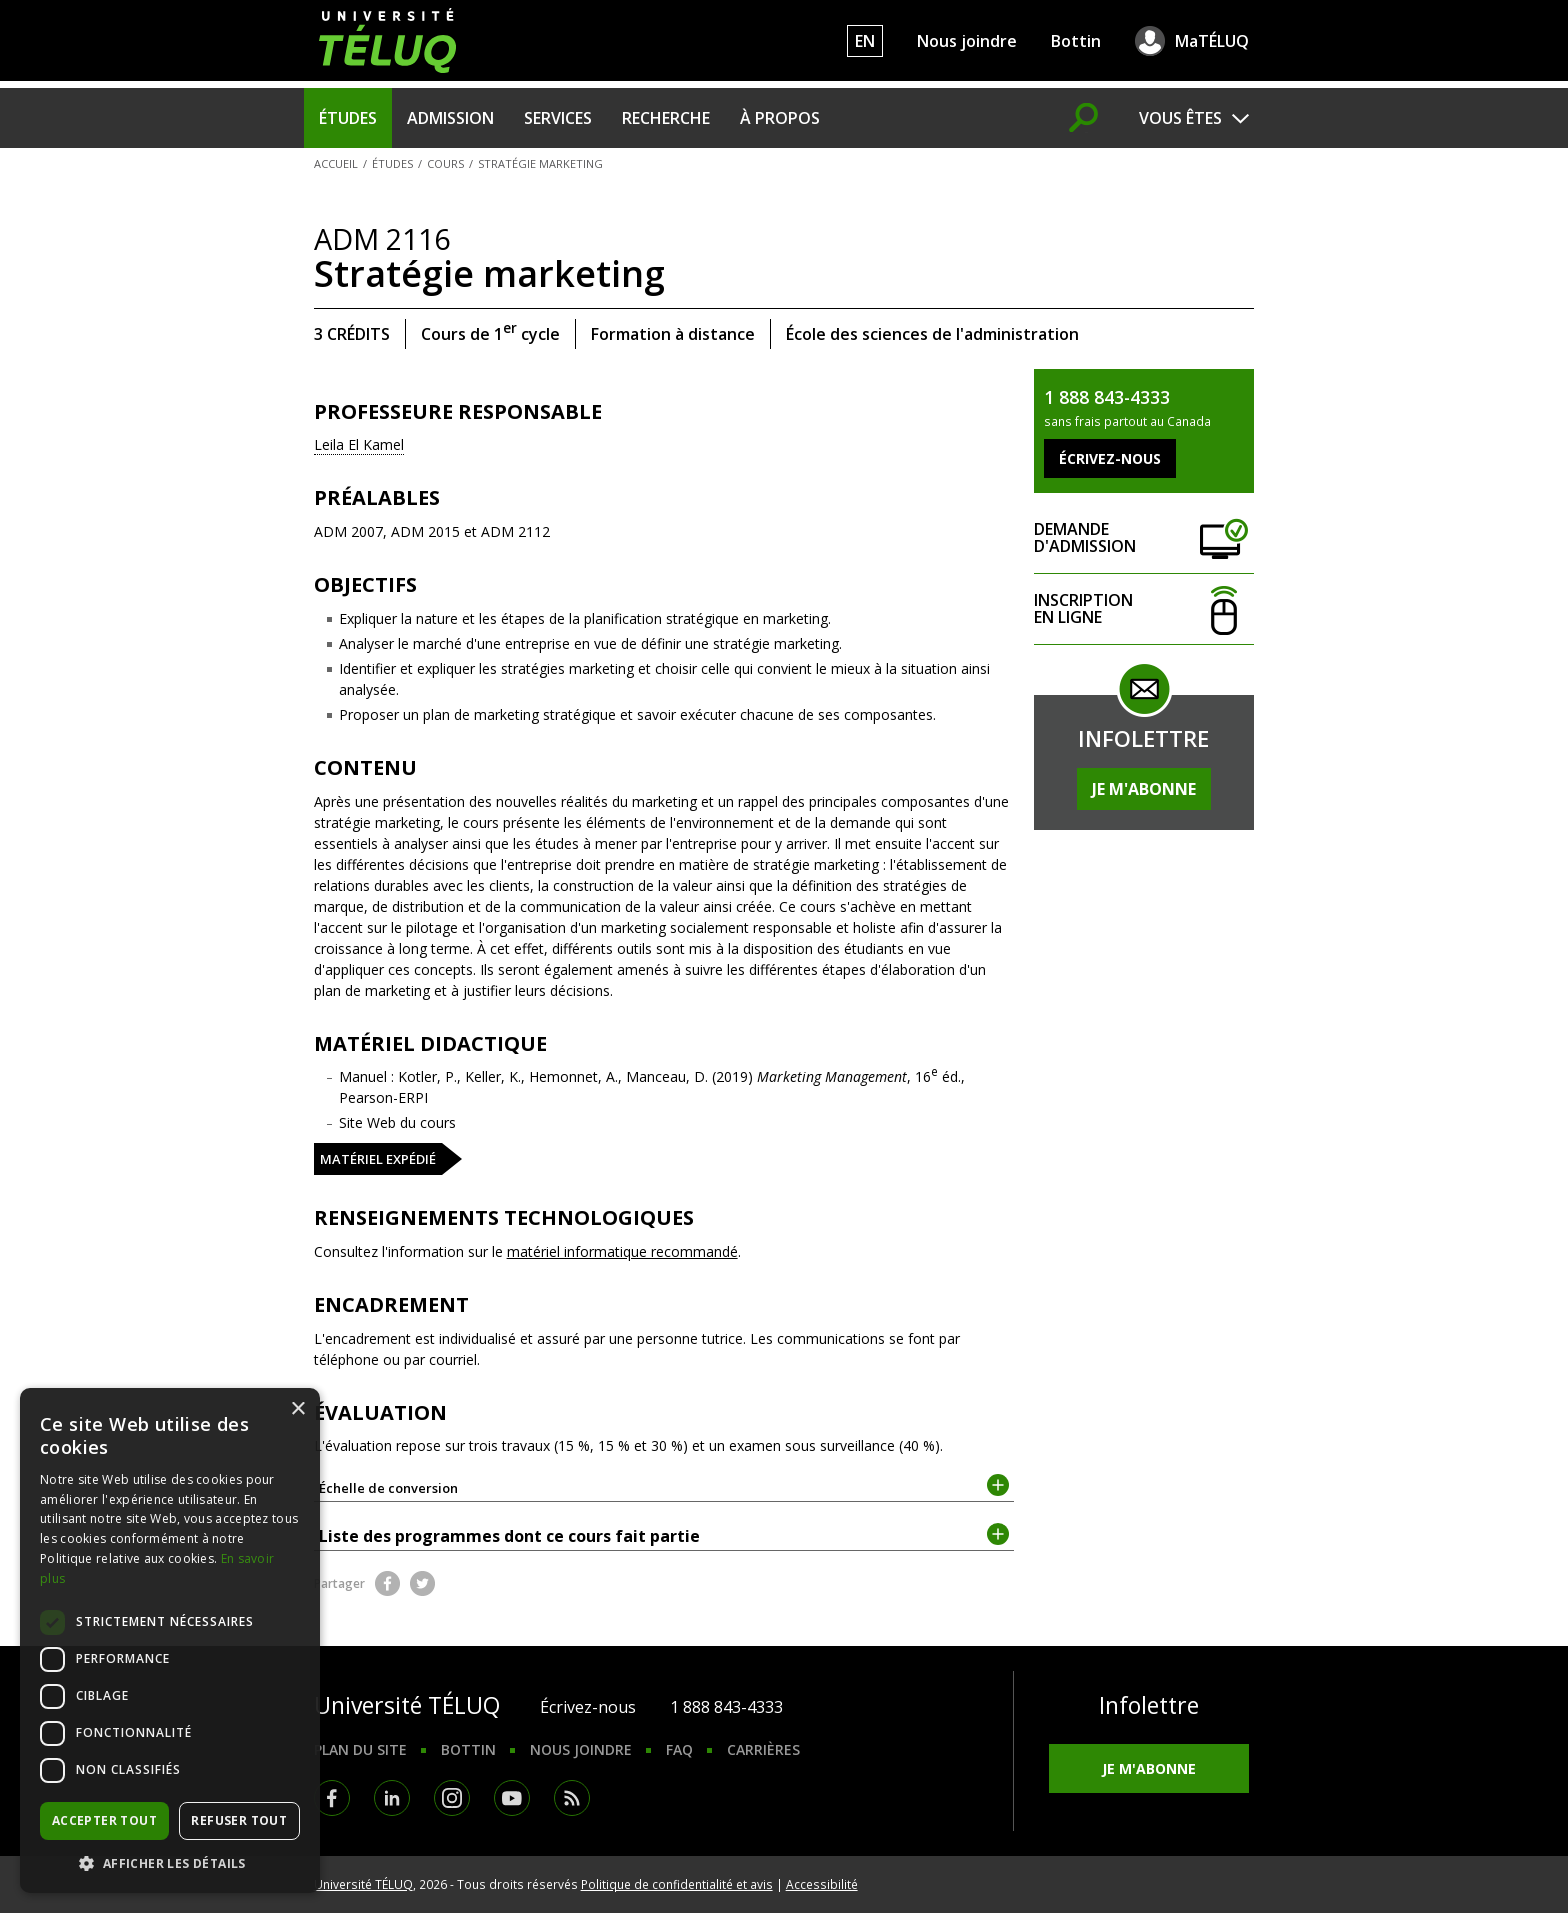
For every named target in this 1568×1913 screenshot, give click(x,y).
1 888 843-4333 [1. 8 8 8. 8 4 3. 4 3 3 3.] (726, 1707)
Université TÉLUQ (363, 1884)
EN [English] (865, 41)
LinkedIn (392, 1798)
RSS (572, 1798)
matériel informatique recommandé (622, 1251)
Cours (445, 163)
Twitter (422, 1583)
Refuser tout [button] (239, 1820)
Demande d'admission (1144, 538)
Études (348, 118)
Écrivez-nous (588, 1707)
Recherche (666, 118)
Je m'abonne (1144, 789)
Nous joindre (967, 41)
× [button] (297, 1409)
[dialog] (170, 1640)
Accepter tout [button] (104, 1820)
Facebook (387, 1583)
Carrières (763, 1749)
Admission (450, 118)
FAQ (679, 1749)
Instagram (452, 1798)
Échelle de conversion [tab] (664, 1486)
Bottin (1076, 41)
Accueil (336, 163)
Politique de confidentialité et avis (677, 1884)
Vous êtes (1180, 118)
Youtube (512, 1798)
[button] (170, 1863)
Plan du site (360, 1749)
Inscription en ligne (1144, 609)
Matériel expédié (378, 1159)
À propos (780, 118)
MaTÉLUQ (1212, 41)
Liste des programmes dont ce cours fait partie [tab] (664, 1535)
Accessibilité (822, 1884)
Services (558, 118)
